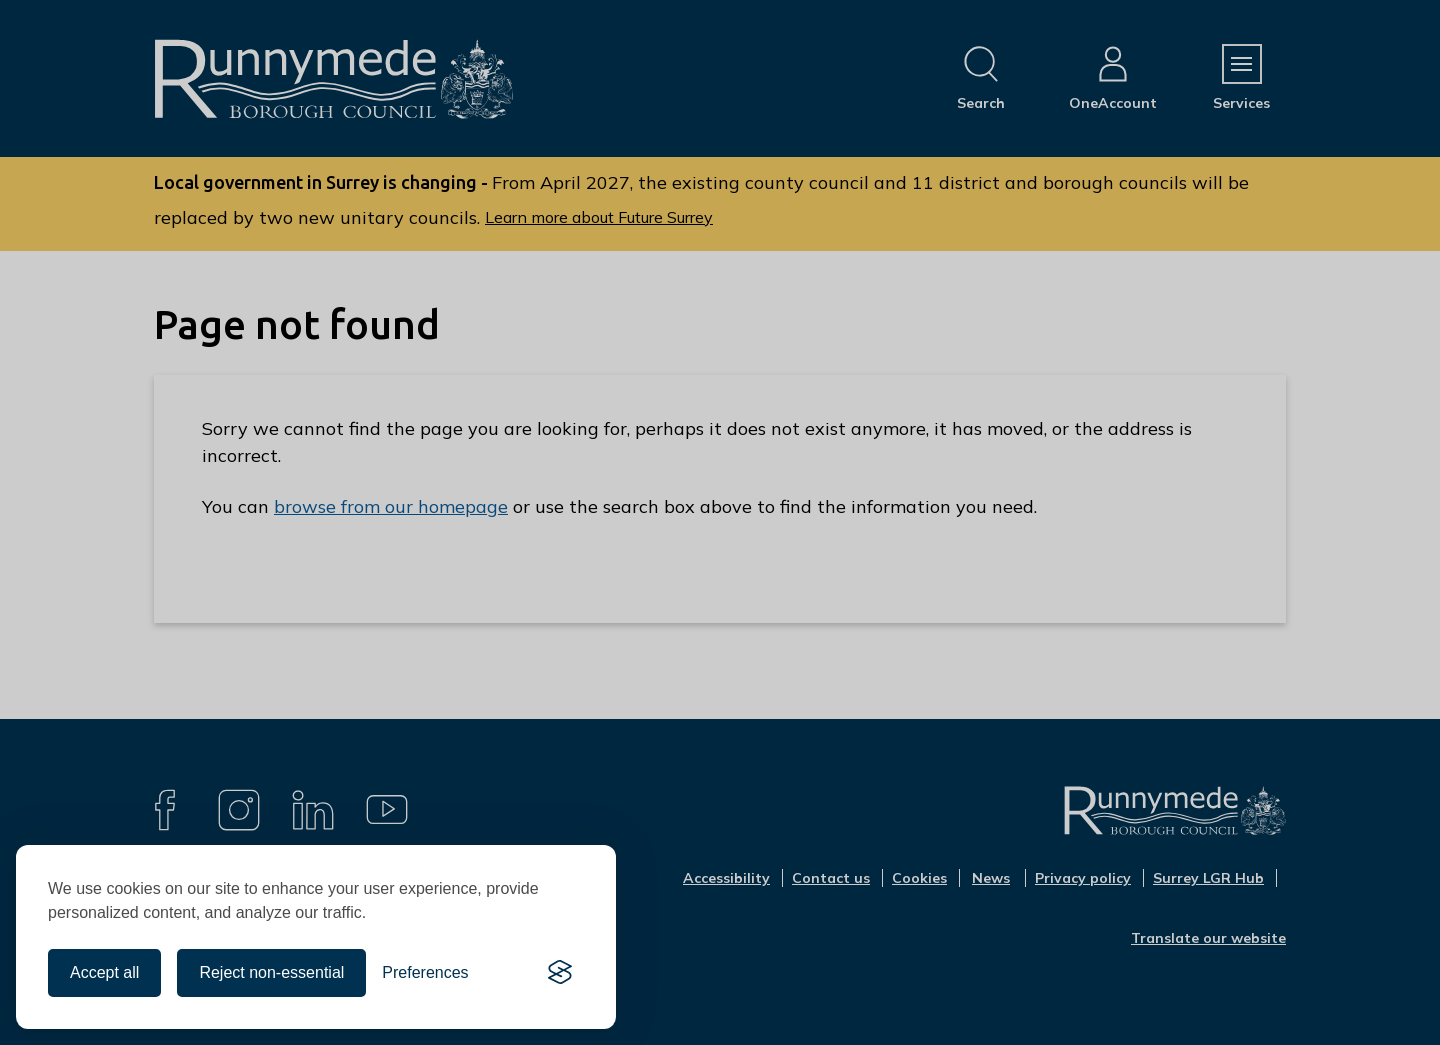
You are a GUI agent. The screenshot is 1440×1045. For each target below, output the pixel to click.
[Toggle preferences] (425, 973)
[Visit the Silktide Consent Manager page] (560, 973)
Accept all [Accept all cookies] (104, 972)
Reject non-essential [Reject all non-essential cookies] (271, 972)
